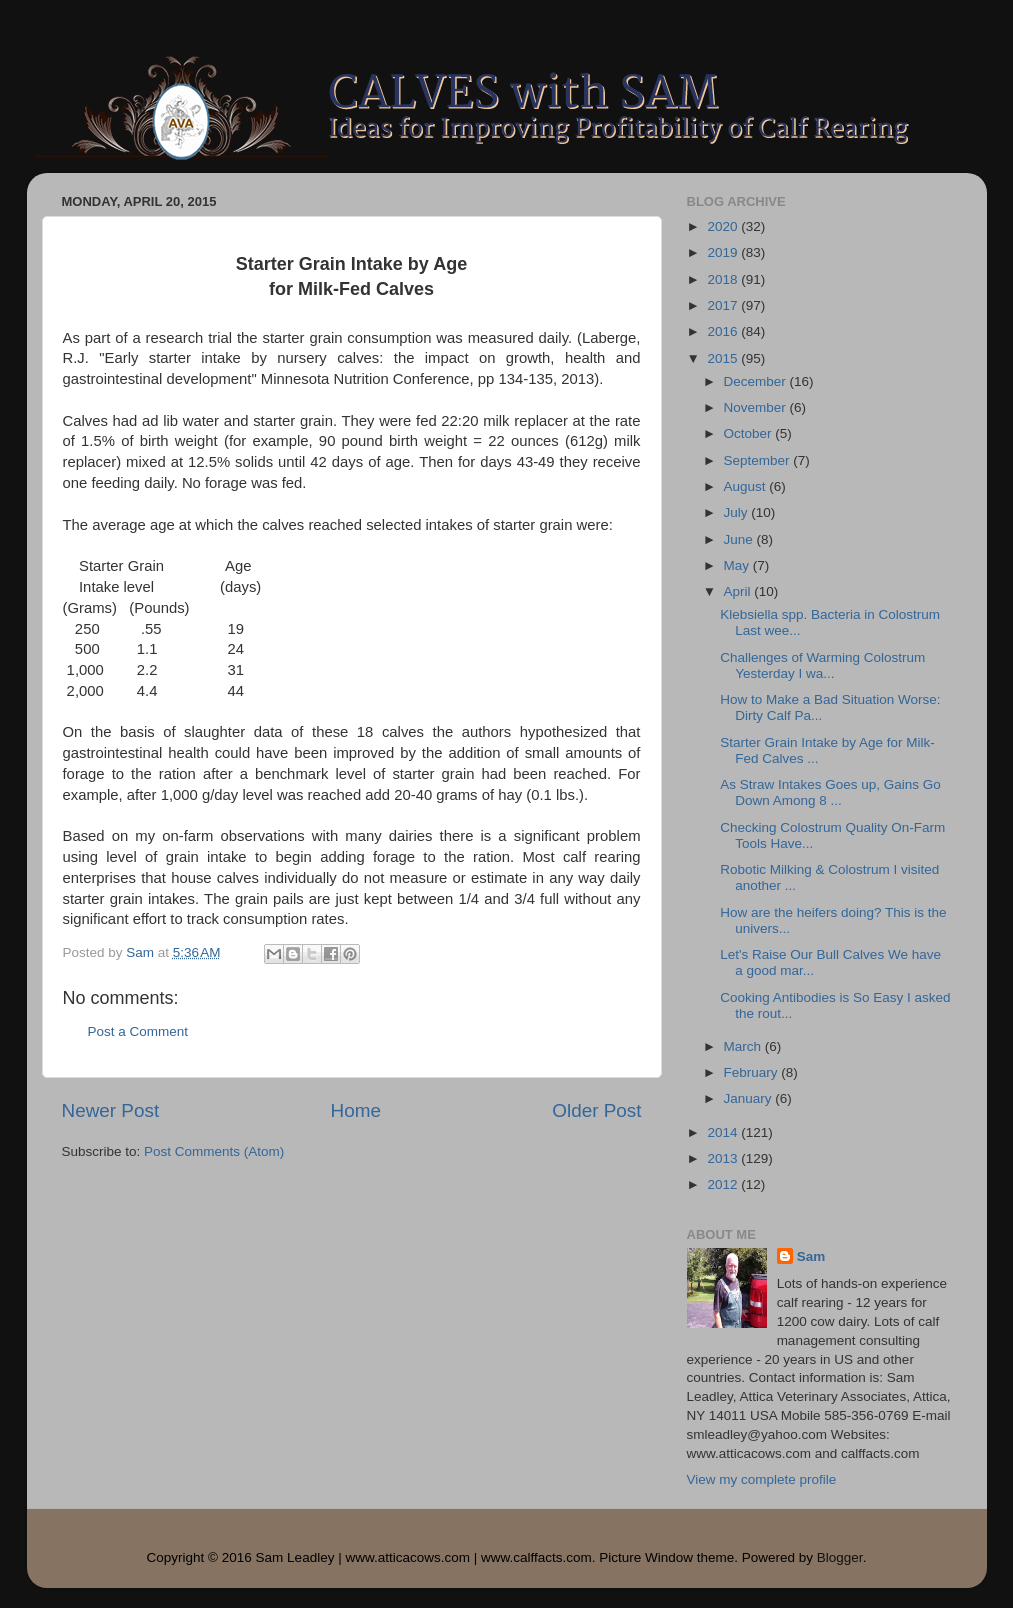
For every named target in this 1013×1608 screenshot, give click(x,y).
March (744, 1046)
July (738, 512)
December (757, 381)
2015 (724, 358)
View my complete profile (762, 1479)
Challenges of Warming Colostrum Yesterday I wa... (822, 665)
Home (356, 1110)
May (738, 565)
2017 (724, 305)
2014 (724, 1132)
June (740, 539)
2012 (724, 1184)
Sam (811, 1256)
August (747, 486)
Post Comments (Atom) (214, 1151)
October (750, 433)
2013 (724, 1158)
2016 (724, 331)
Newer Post (111, 1110)
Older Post (596, 1110)
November (757, 407)
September (759, 460)
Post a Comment (138, 1031)
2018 (724, 279)
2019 (724, 252)
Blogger (840, 1557)
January (750, 1098)
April (739, 591)
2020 (724, 226)
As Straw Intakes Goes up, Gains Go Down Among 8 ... (830, 792)
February (753, 1072)
